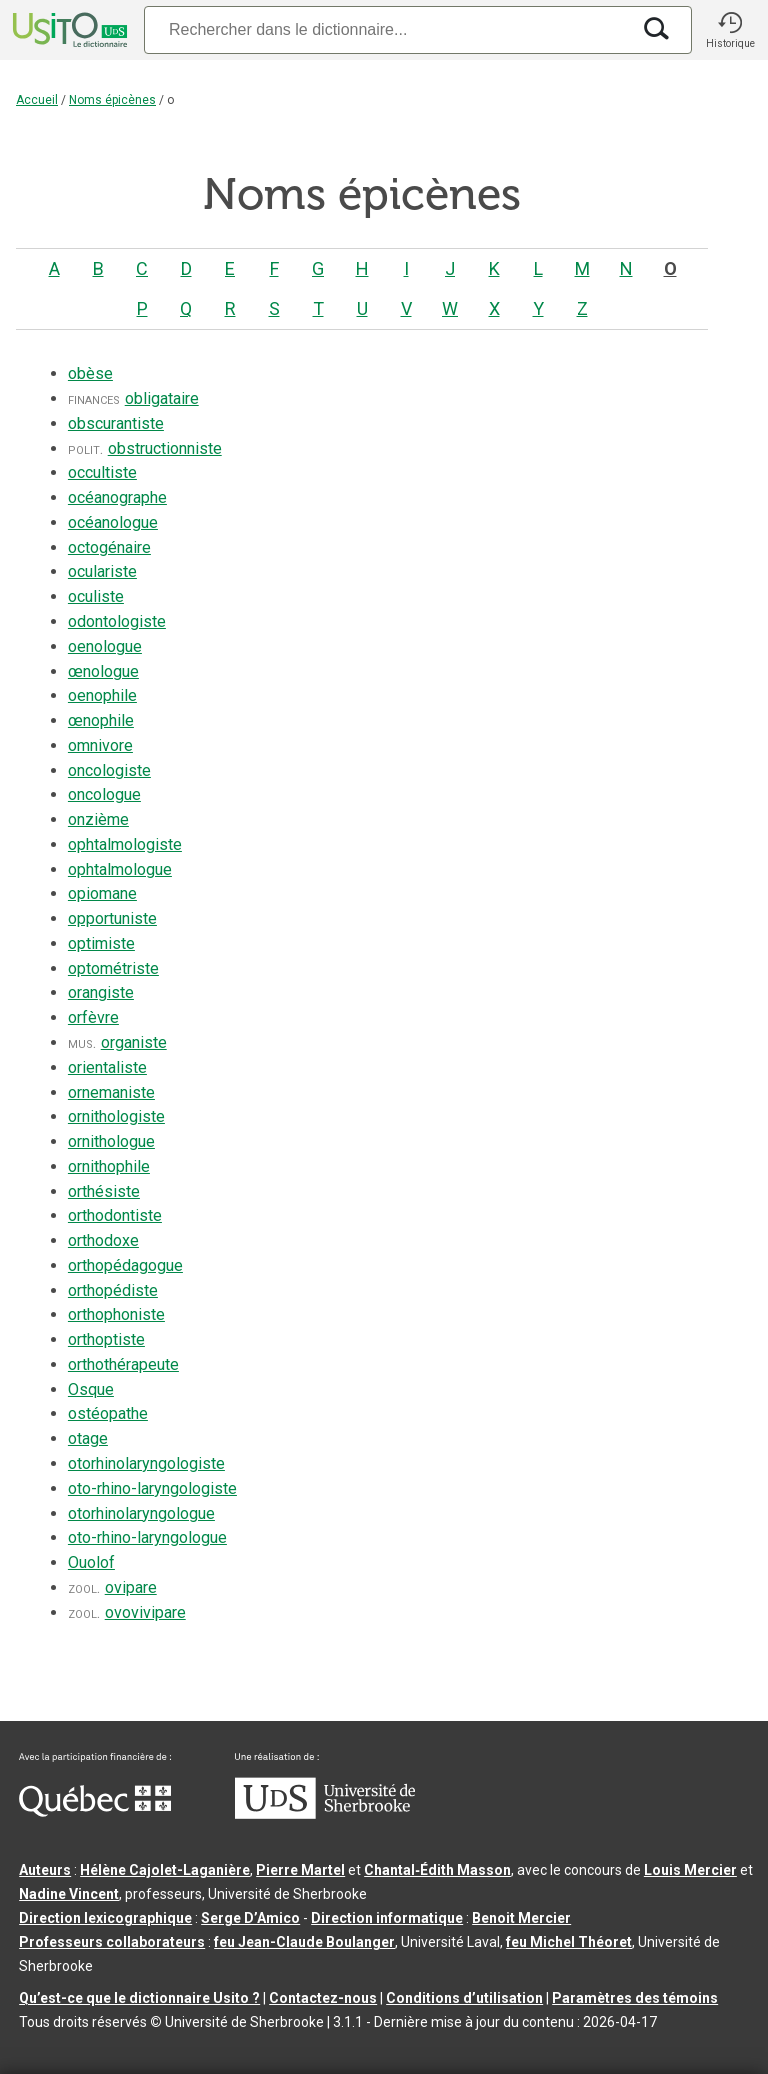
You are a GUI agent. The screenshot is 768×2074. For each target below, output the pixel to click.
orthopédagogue (125, 1265)
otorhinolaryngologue (141, 1513)
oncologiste (109, 770)
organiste (134, 1042)
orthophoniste (116, 1314)
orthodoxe (103, 1240)
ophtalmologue (120, 869)
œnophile (101, 720)
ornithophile (109, 1166)
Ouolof (91, 1562)
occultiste (102, 472)
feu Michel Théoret (569, 1942)
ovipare (131, 1587)
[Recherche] (387, 29)
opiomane (102, 893)
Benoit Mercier (521, 1918)
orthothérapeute (123, 1364)
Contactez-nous (323, 1998)
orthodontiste (115, 1215)
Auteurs (45, 1870)
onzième (98, 819)
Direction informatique (387, 1918)
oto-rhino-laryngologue (147, 1537)
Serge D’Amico (250, 1918)
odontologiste (117, 621)
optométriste (113, 968)
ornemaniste (111, 1092)
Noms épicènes (112, 100)
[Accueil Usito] (68, 30)
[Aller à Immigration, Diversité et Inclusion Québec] (95, 1812)
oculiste (96, 596)
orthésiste (104, 1191)
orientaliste (107, 1067)
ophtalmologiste (125, 844)
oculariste (102, 571)
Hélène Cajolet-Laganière (165, 1870)
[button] (730, 30)
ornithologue (111, 1141)
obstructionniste (165, 448)
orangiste (101, 992)
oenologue (105, 646)
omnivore (100, 745)
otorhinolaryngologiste (146, 1463)
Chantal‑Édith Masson (437, 1870)
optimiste (101, 943)
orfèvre (93, 1017)
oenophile (102, 695)
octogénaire (109, 547)
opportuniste (112, 918)
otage (88, 1438)
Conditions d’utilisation (464, 1998)
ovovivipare (145, 1612)
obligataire (162, 398)
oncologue (104, 794)
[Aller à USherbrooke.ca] (325, 1814)
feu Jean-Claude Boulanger (304, 1942)
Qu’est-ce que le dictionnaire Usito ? (139, 1998)
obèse (90, 373)
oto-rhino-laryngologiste (152, 1488)
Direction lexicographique (105, 1918)
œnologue (103, 671)
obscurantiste (116, 423)
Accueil (37, 100)
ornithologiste (116, 1116)
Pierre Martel (300, 1870)
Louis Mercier (690, 1870)
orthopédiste (113, 1290)
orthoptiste (106, 1339)
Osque (91, 1389)
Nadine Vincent (69, 1894)
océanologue (113, 522)
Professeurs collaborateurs (112, 1942)
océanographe (117, 497)
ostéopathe (108, 1413)
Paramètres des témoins (635, 1998)
